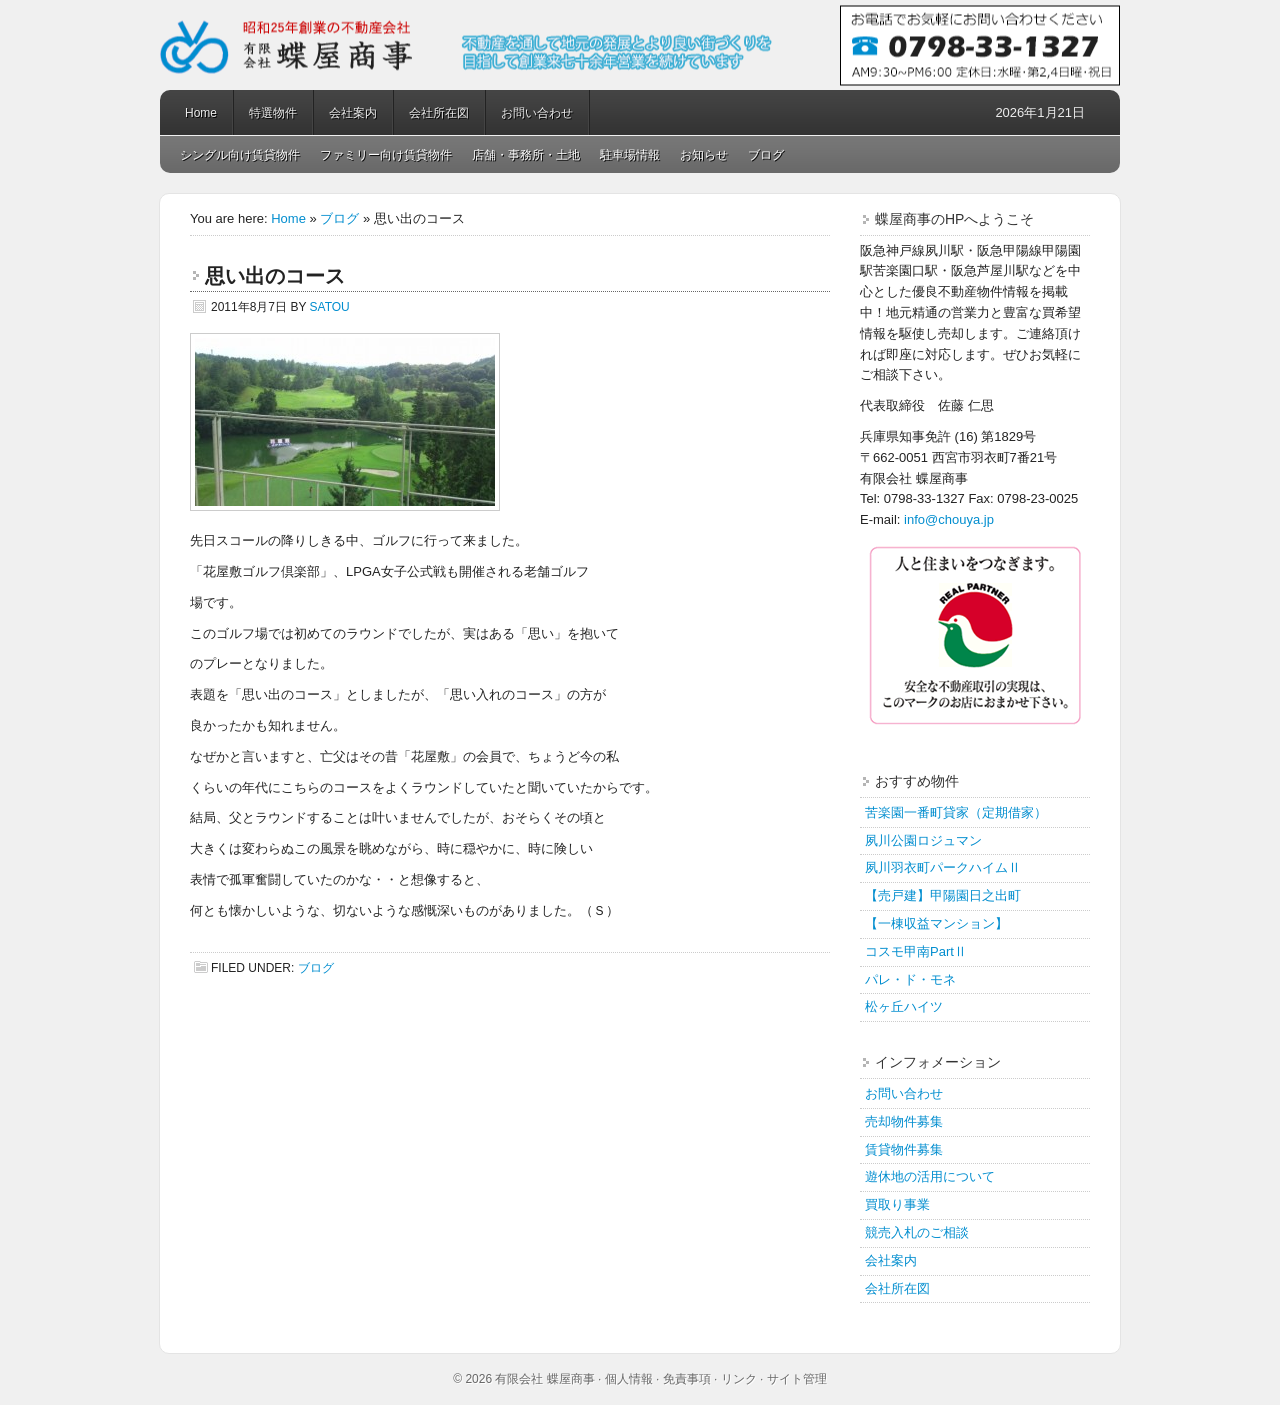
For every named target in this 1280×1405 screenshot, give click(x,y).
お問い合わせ (537, 113)
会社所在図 (439, 113)
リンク (739, 1379)
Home (201, 113)
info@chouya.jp (949, 519)
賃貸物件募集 (904, 1149)
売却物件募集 (904, 1121)
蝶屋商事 (640, 45)
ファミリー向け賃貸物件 (386, 155)
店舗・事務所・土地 (526, 155)
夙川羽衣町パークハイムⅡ (943, 867)
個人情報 (629, 1379)
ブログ (766, 155)
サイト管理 (797, 1379)
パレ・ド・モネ (910, 979)
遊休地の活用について (930, 1176)
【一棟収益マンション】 (936, 923)
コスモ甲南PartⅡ (916, 951)
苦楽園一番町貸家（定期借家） (956, 812)
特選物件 (273, 113)
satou (330, 307)
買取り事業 (897, 1204)
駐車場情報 (630, 155)
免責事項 (687, 1379)
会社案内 (353, 113)
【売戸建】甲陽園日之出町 (943, 895)
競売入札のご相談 (917, 1232)
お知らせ (704, 155)
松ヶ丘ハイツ (904, 1006)
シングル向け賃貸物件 (240, 155)
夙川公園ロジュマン (923, 840)
